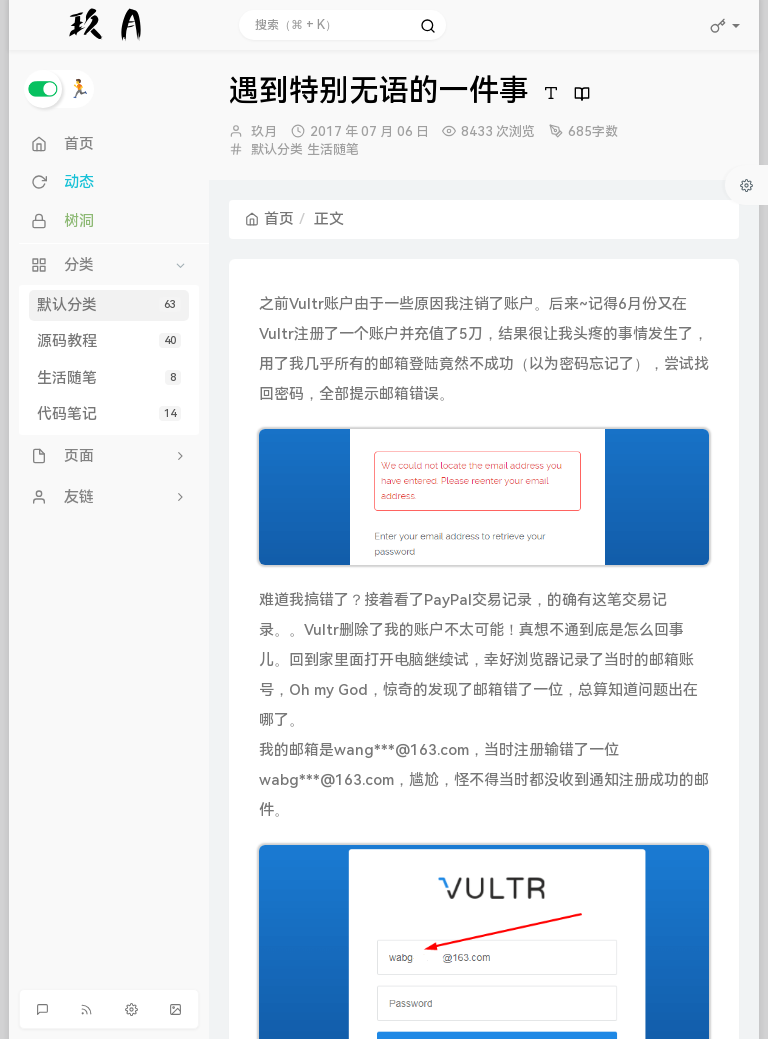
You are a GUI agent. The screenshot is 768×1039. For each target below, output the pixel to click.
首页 (269, 219)
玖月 (264, 131)
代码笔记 (109, 414)
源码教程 (109, 341)
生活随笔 (109, 378)
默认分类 (109, 305)
